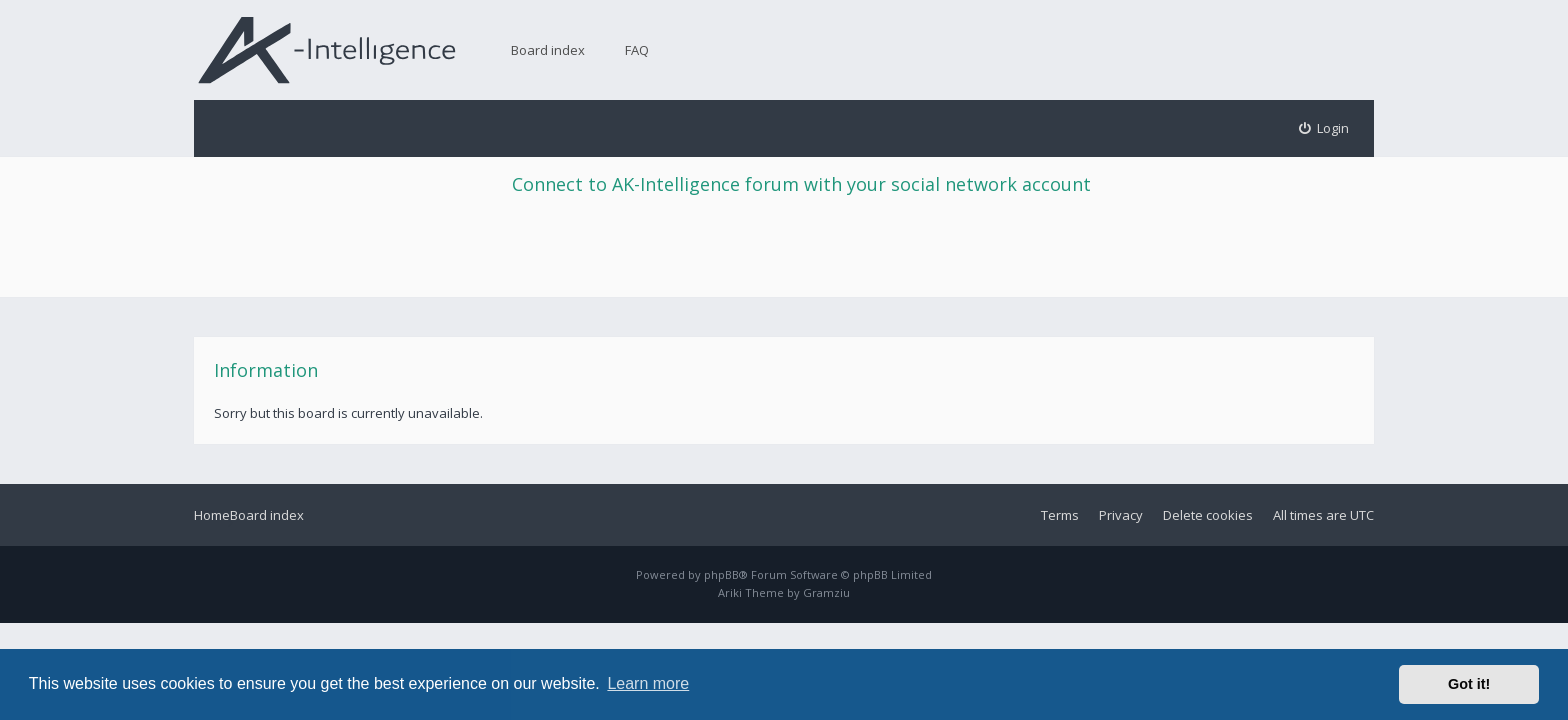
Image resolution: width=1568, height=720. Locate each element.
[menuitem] (1324, 128)
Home (212, 515)
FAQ (637, 50)
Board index (548, 50)
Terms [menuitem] (1060, 515)
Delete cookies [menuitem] (1208, 515)
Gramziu (826, 592)
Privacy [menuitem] (1121, 515)
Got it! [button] (1469, 684)
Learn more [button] (648, 683)
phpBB (721, 574)
